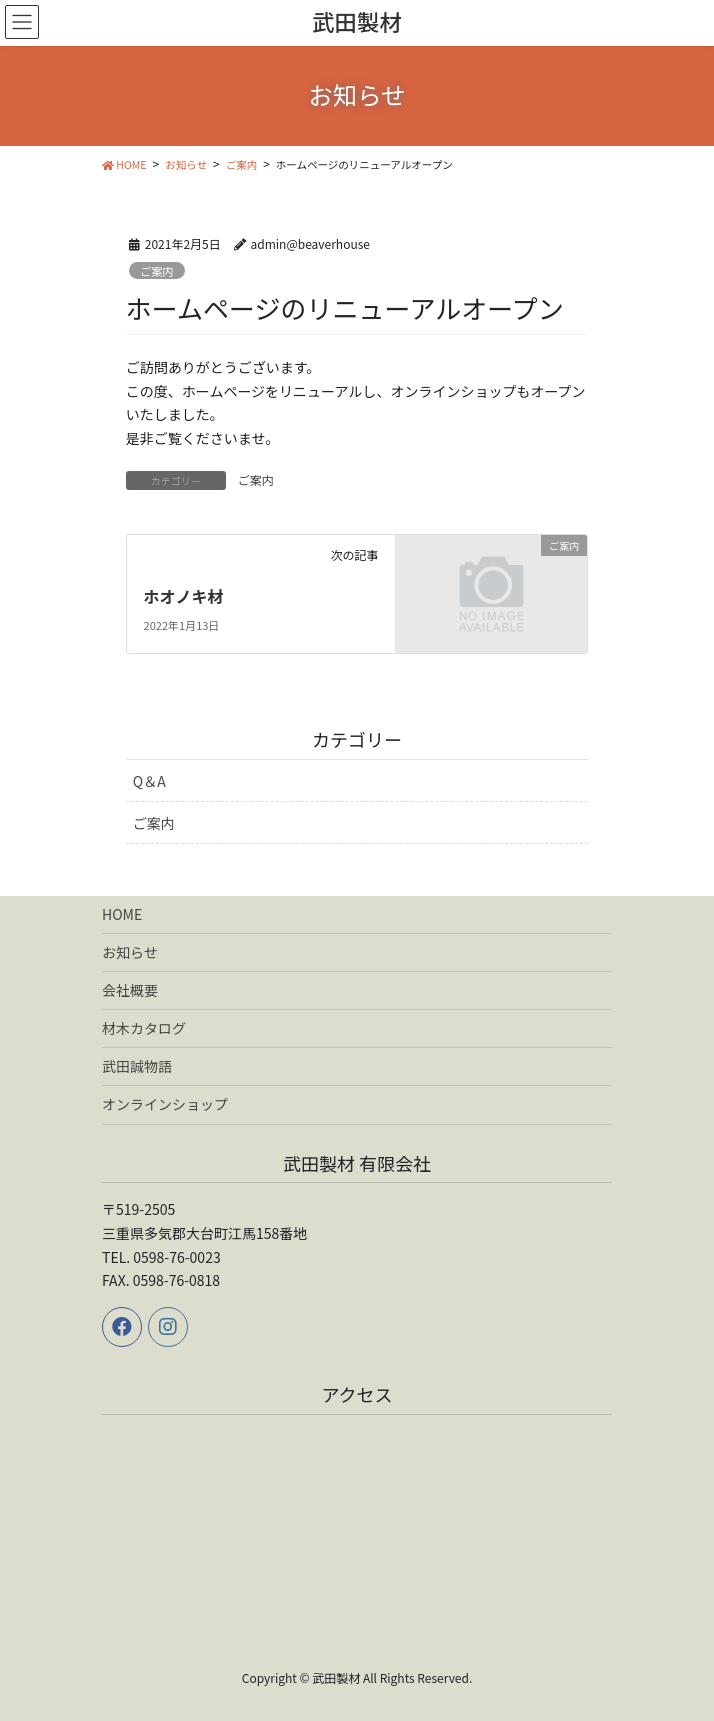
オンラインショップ (165, 1104)
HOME (122, 914)
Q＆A (149, 781)
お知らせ (130, 952)
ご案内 (157, 271)
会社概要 (130, 990)
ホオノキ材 (184, 596)
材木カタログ (144, 1028)
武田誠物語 (137, 1066)
